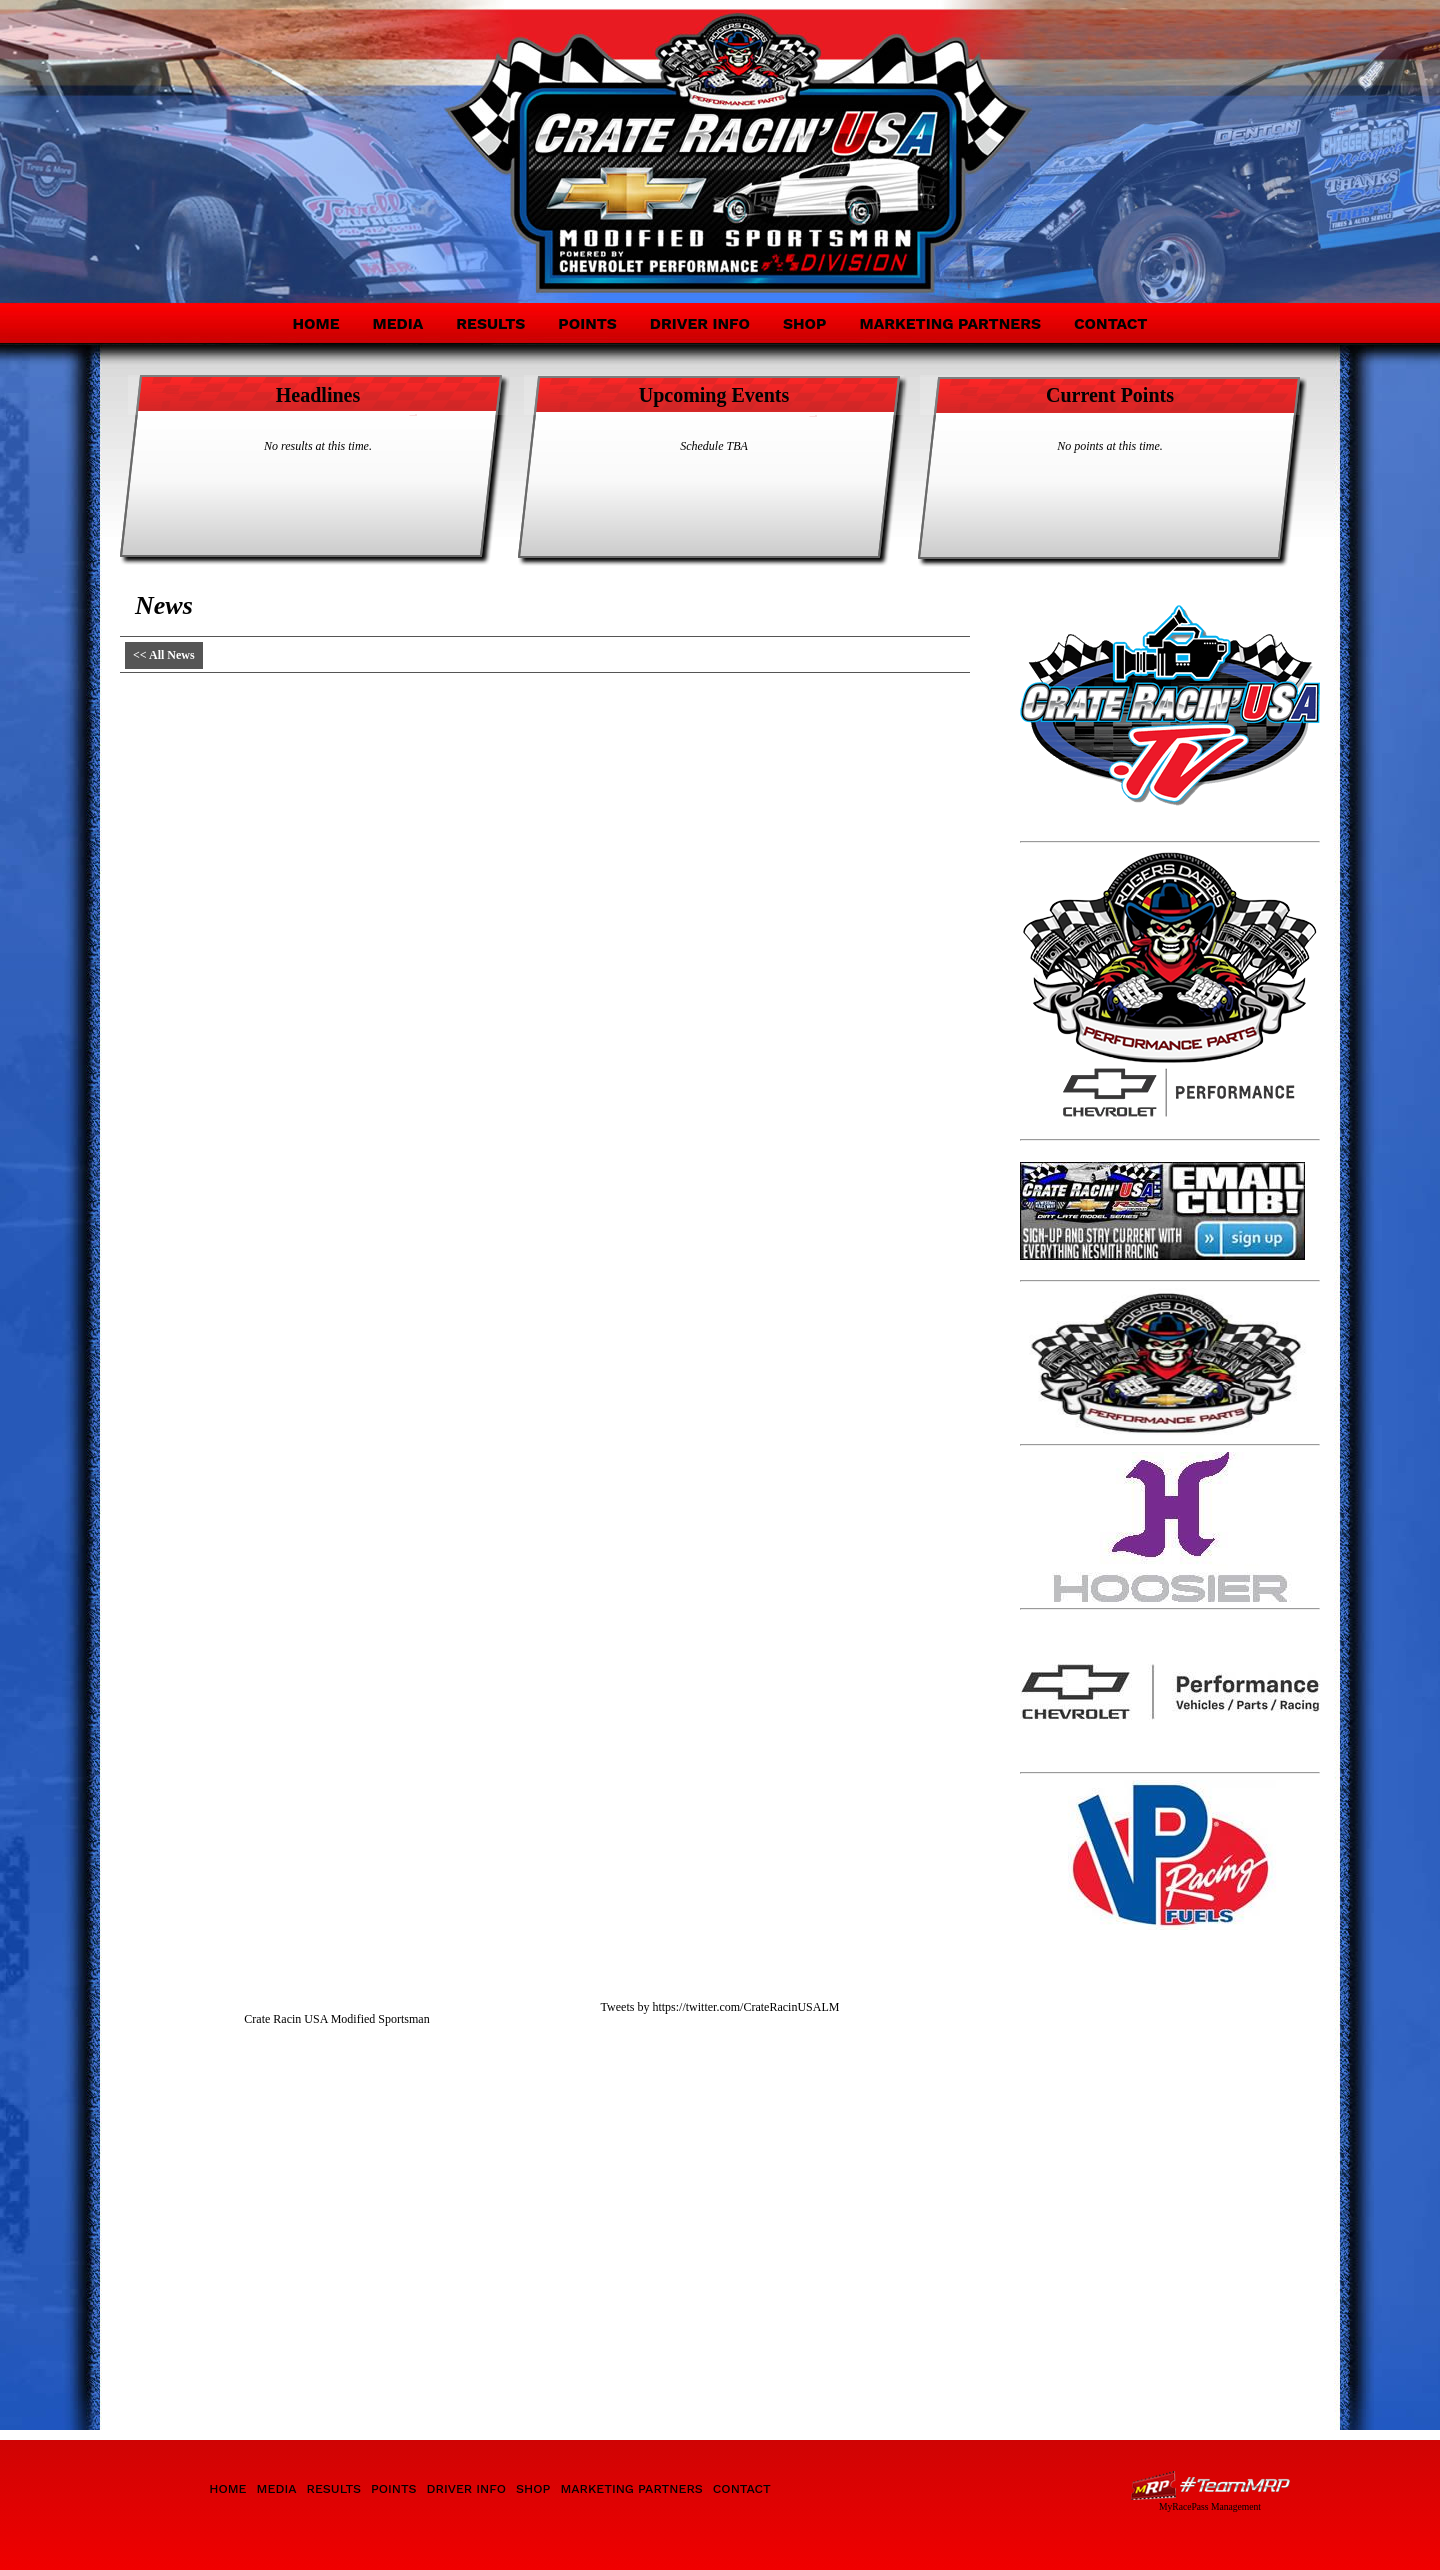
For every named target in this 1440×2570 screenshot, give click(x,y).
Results (490, 323)
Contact (1111, 323)
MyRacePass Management (1210, 2506)
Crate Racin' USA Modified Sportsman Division (302, 138)
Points (587, 323)
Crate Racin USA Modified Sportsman (336, 2019)
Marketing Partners (950, 323)
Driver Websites (1210, 2485)
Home (315, 323)
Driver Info (700, 323)
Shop (805, 323)
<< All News (164, 655)
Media (398, 323)
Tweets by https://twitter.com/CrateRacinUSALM (720, 2007)
